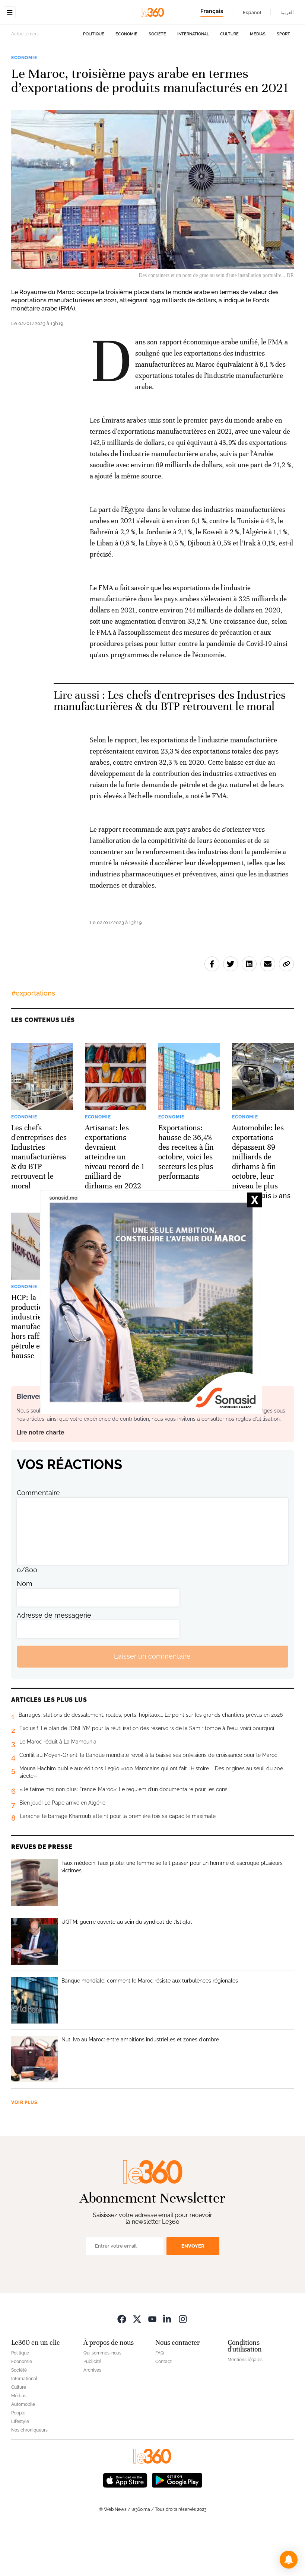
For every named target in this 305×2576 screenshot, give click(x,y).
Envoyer (192, 2293)
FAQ (159, 2400)
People (18, 2459)
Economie (126, 81)
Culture (229, 81)
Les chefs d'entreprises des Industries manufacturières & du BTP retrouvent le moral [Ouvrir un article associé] (170, 747)
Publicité (92, 2408)
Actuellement (25, 80)
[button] (289, 2560)
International (193, 81)
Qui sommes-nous (102, 2400)
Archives (92, 2417)
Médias (258, 81)
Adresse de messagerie (54, 1662)
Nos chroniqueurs (29, 2477)
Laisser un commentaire (152, 1703)
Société (157, 81)
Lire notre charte (40, 1479)
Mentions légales (245, 2406)
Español (252, 12)
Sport (283, 81)
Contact (163, 2408)
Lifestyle (20, 2468)
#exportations (33, 1040)
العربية (287, 12)
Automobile (23, 2451)
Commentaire (38, 1540)
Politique (93, 81)
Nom (24, 1630)
